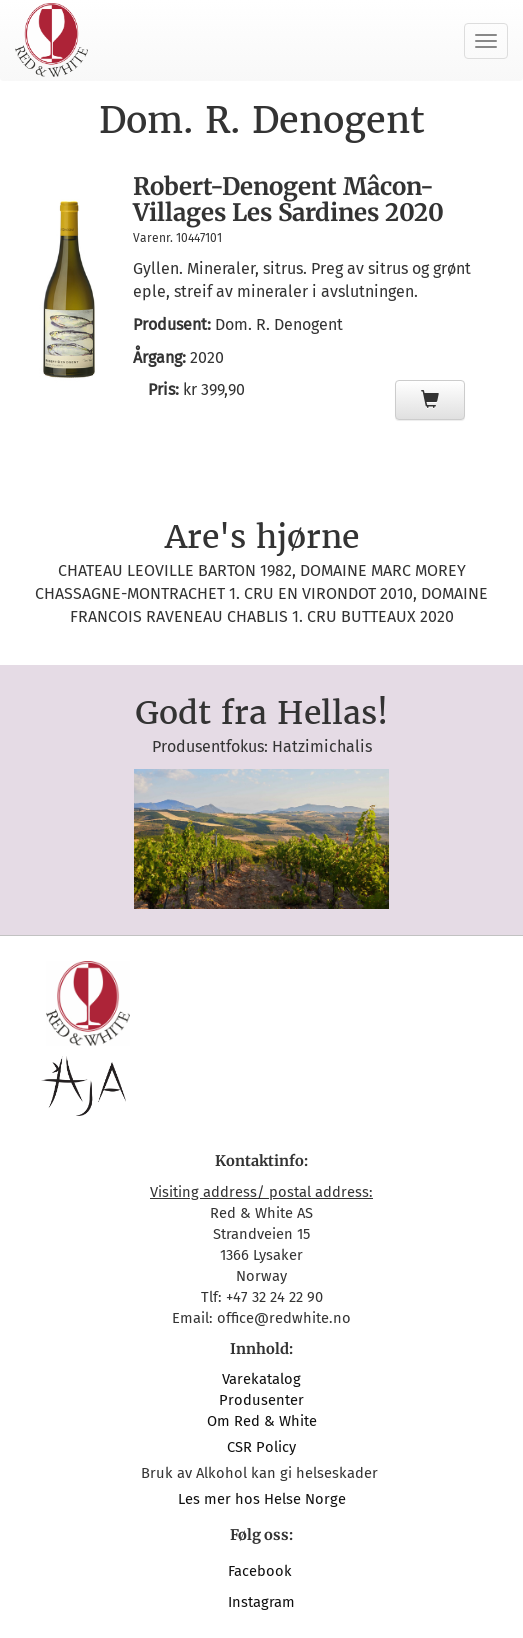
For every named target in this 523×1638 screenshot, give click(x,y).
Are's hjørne (262, 537)
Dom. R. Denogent (279, 324)
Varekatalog (261, 1379)
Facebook (262, 1571)
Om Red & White (262, 1421)
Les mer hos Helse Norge (262, 1499)
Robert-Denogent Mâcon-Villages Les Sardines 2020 (288, 199)
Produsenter (261, 1400)
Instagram (261, 1602)
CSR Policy (261, 1447)
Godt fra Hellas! (261, 713)
